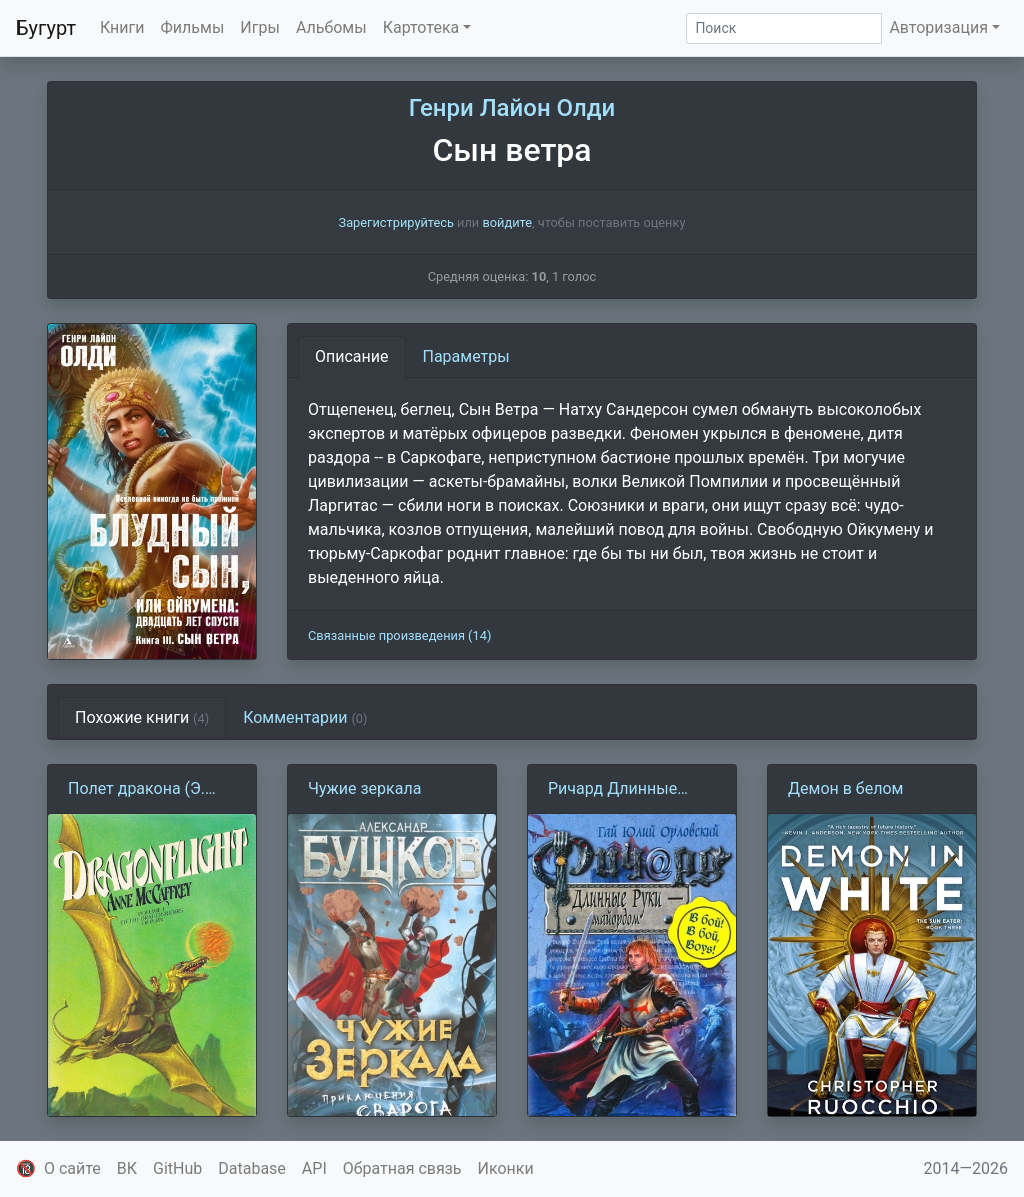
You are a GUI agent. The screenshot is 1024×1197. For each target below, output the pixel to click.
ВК (127, 1168)
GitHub (177, 1168)
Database (252, 1168)
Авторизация (938, 27)
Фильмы (193, 27)
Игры (260, 27)
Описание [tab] (352, 356)
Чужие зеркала (364, 788)
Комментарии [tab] (305, 717)
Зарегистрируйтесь (396, 222)
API (314, 1168)
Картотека (421, 27)
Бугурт (46, 28)
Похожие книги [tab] (142, 717)
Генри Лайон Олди (512, 108)
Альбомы (331, 27)
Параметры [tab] (466, 356)
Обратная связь (402, 1168)
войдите (507, 222)
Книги (122, 27)
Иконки (506, 1168)
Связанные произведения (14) (399, 635)
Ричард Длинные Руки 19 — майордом (626, 790)
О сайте (72, 1168)
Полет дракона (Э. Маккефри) (136, 790)
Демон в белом (845, 788)
